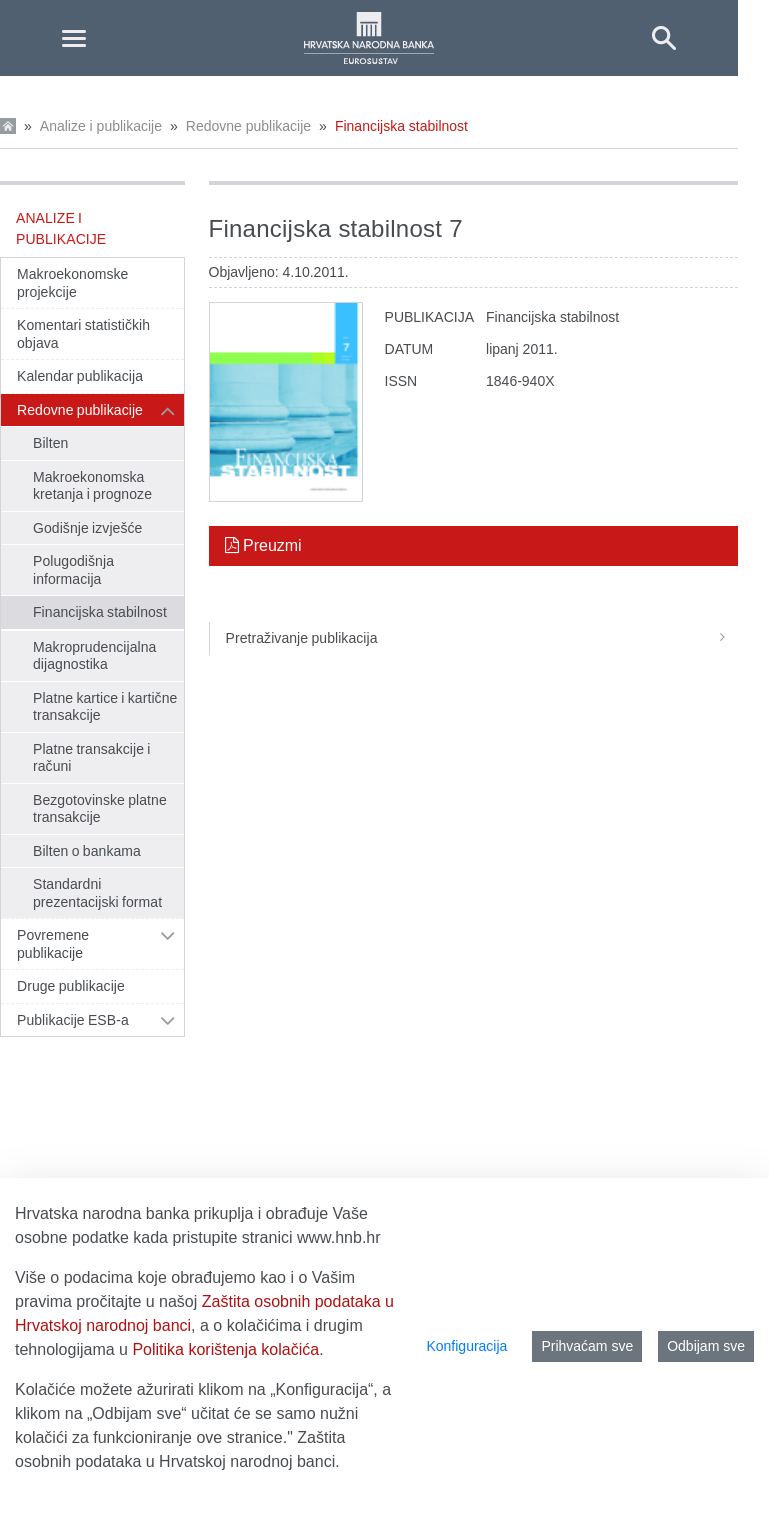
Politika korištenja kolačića (225, 1349)
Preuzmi (263, 545)
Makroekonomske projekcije (72, 283)
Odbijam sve (706, 1346)
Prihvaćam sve (587, 1346)
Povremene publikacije (53, 944)
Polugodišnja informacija (73, 570)
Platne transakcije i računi (92, 758)
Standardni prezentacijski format (97, 893)
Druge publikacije (71, 986)
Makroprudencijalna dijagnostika (94, 656)
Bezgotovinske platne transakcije (100, 809)
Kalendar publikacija (80, 376)
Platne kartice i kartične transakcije (105, 707)
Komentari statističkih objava (83, 334)
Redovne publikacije (248, 126)
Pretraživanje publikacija (482, 638)
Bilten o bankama (87, 851)
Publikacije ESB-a (73, 1020)
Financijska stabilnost (401, 126)
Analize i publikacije (101, 126)
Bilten (50, 443)
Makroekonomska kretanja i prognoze (92, 486)
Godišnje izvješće (87, 528)
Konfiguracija (466, 1346)
